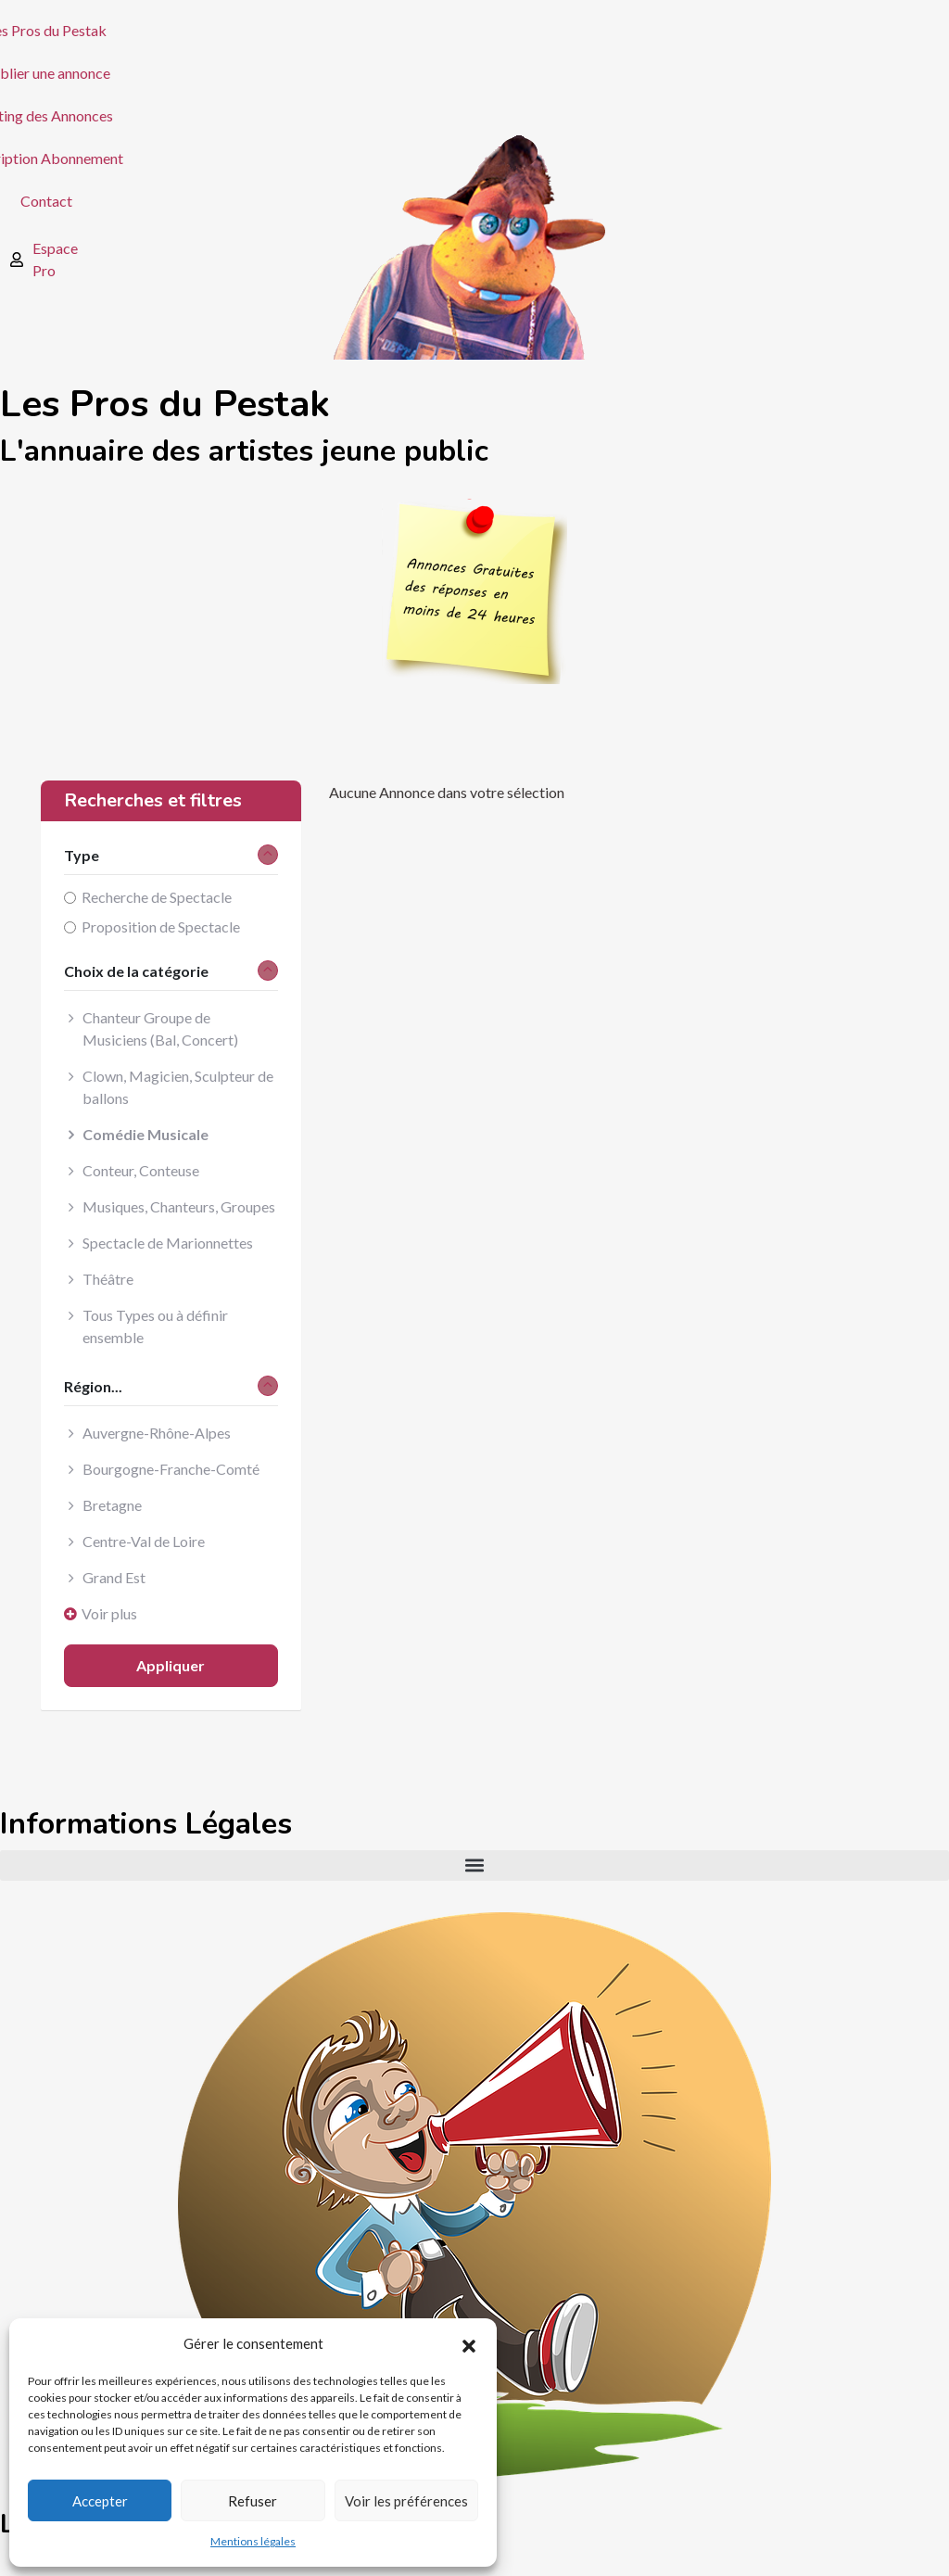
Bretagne (112, 1505)
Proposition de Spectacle (161, 926)
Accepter (100, 2501)
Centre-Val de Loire (143, 1541)
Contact (46, 200)
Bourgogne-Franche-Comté (170, 1469)
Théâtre (107, 1279)
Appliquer (170, 1665)
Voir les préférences (406, 2501)
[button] (469, 2343)
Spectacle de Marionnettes (167, 1242)
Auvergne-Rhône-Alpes (156, 1432)
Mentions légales (253, 2541)
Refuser (252, 2501)
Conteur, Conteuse (140, 1170)
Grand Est (114, 1577)
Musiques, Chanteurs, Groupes (178, 1206)
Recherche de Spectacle (157, 897)
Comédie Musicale (145, 1134)
